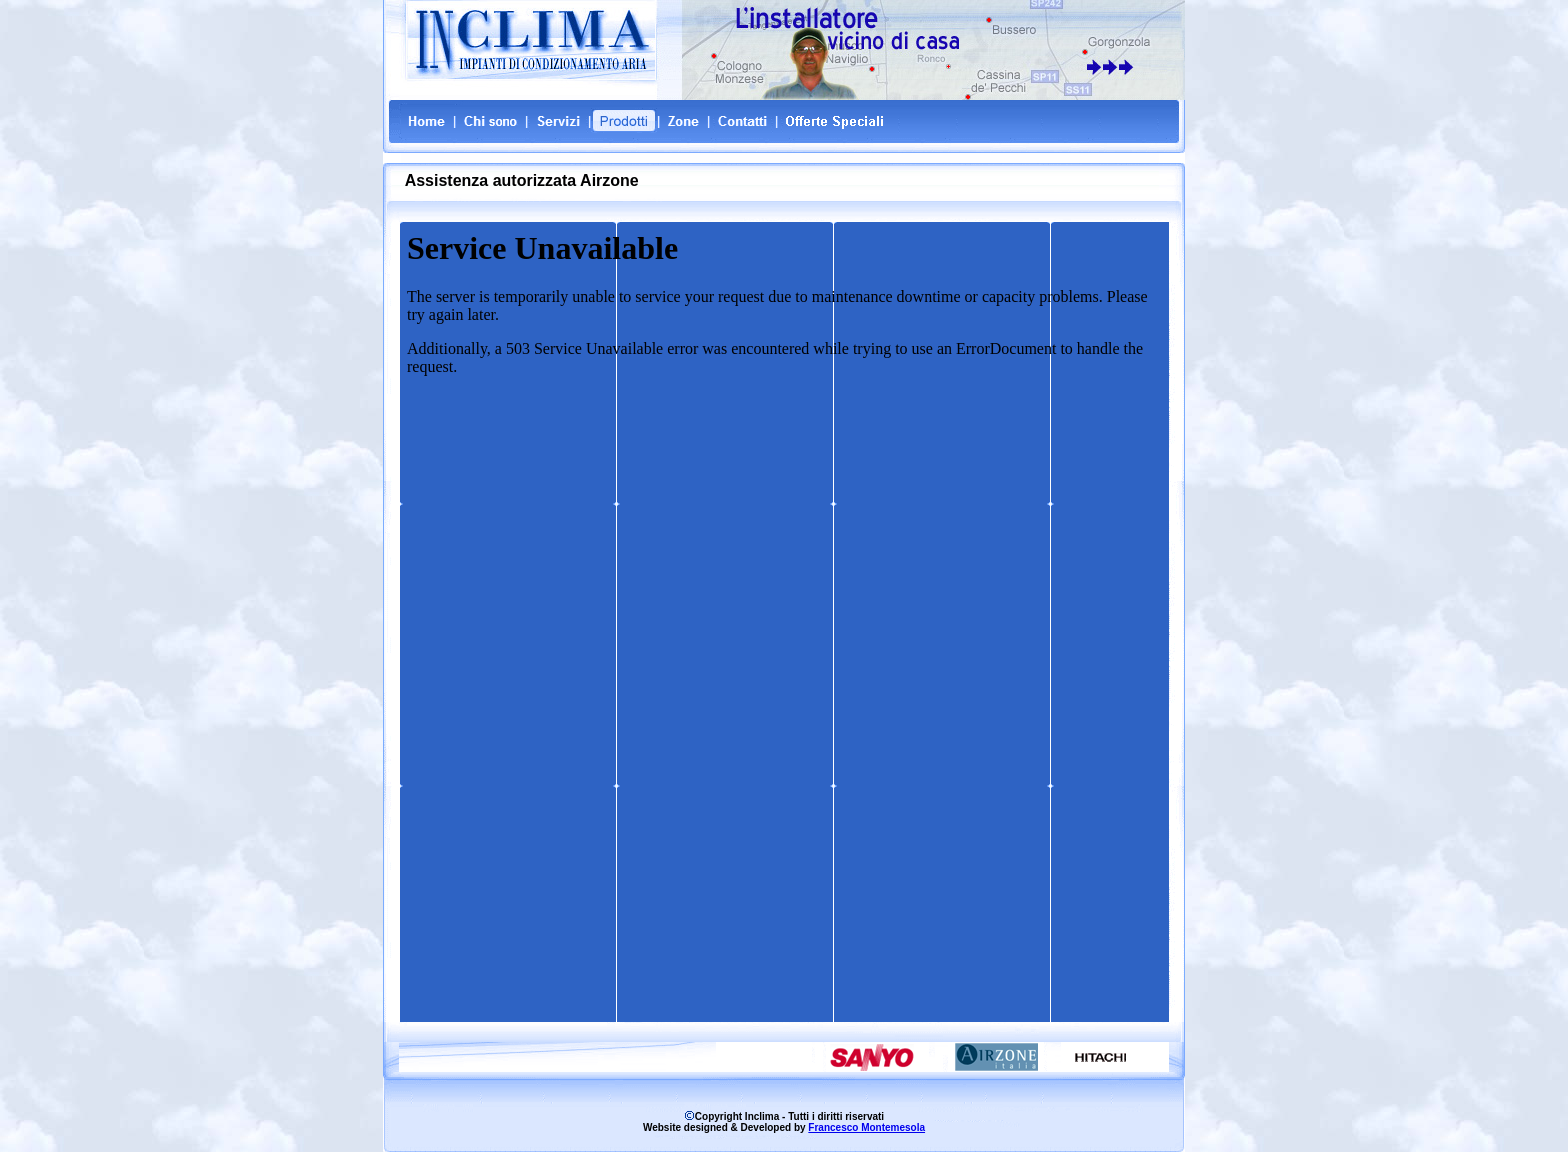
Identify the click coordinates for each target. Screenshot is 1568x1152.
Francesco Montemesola (866, 1127)
